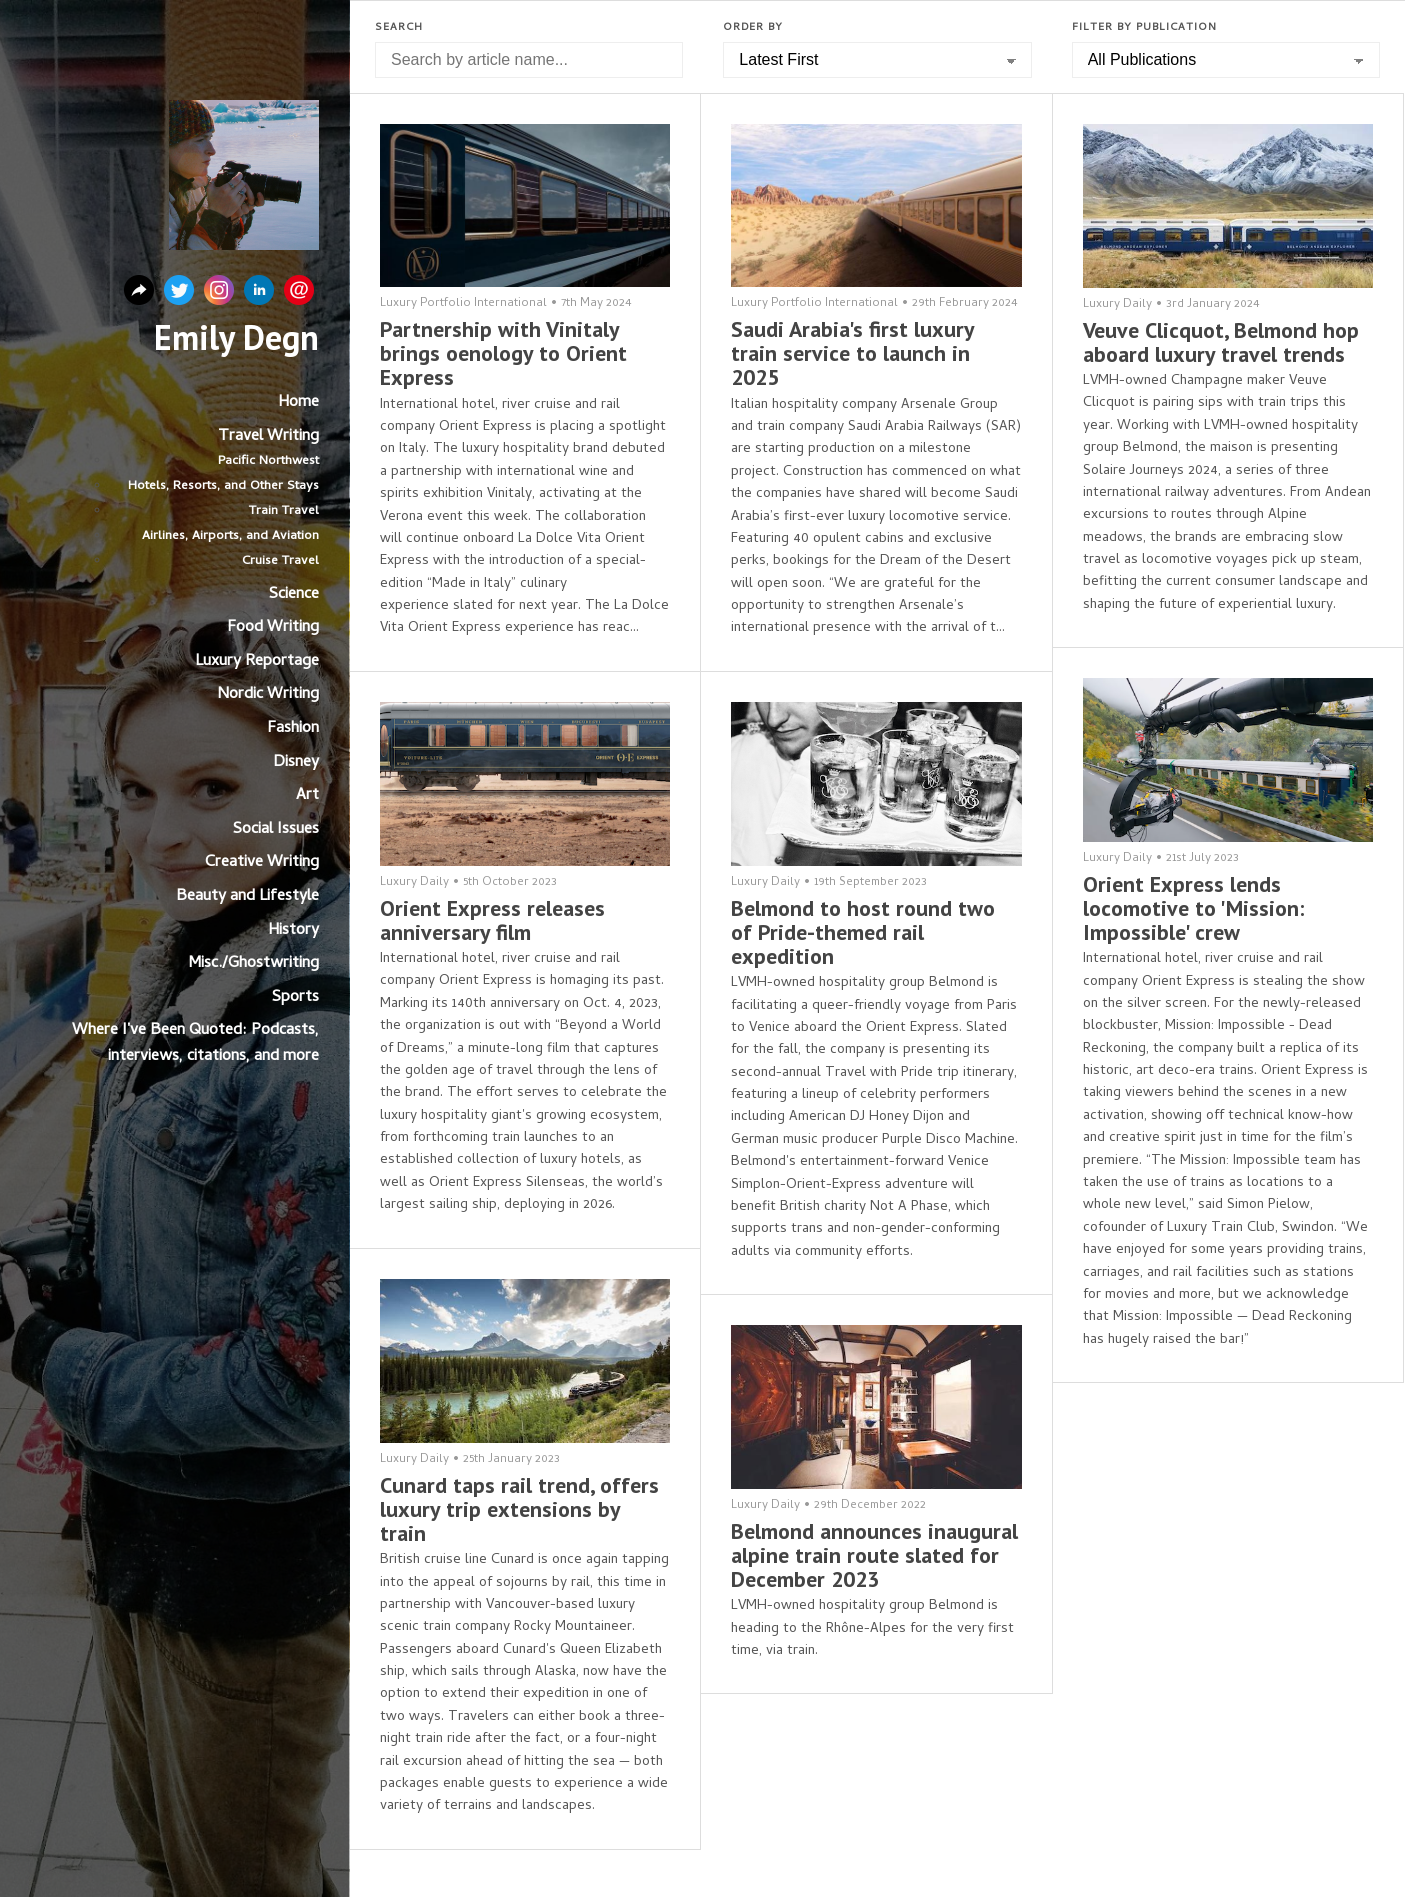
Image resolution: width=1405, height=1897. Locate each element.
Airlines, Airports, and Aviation (230, 536)
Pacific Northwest (268, 461)
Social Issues (276, 830)
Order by (753, 28)
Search (399, 28)
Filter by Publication (1144, 28)
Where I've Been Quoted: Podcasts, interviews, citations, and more (195, 1044)
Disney (296, 763)
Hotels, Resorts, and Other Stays (223, 486)
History (293, 931)
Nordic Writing (268, 695)
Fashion (293, 729)
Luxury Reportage (257, 662)
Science (294, 595)
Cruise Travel (280, 561)
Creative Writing (262, 863)
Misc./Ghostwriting (253, 964)
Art (307, 796)
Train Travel (284, 511)
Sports (295, 998)
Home (298, 403)
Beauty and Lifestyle (247, 897)
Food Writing (273, 628)
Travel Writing (268, 437)
